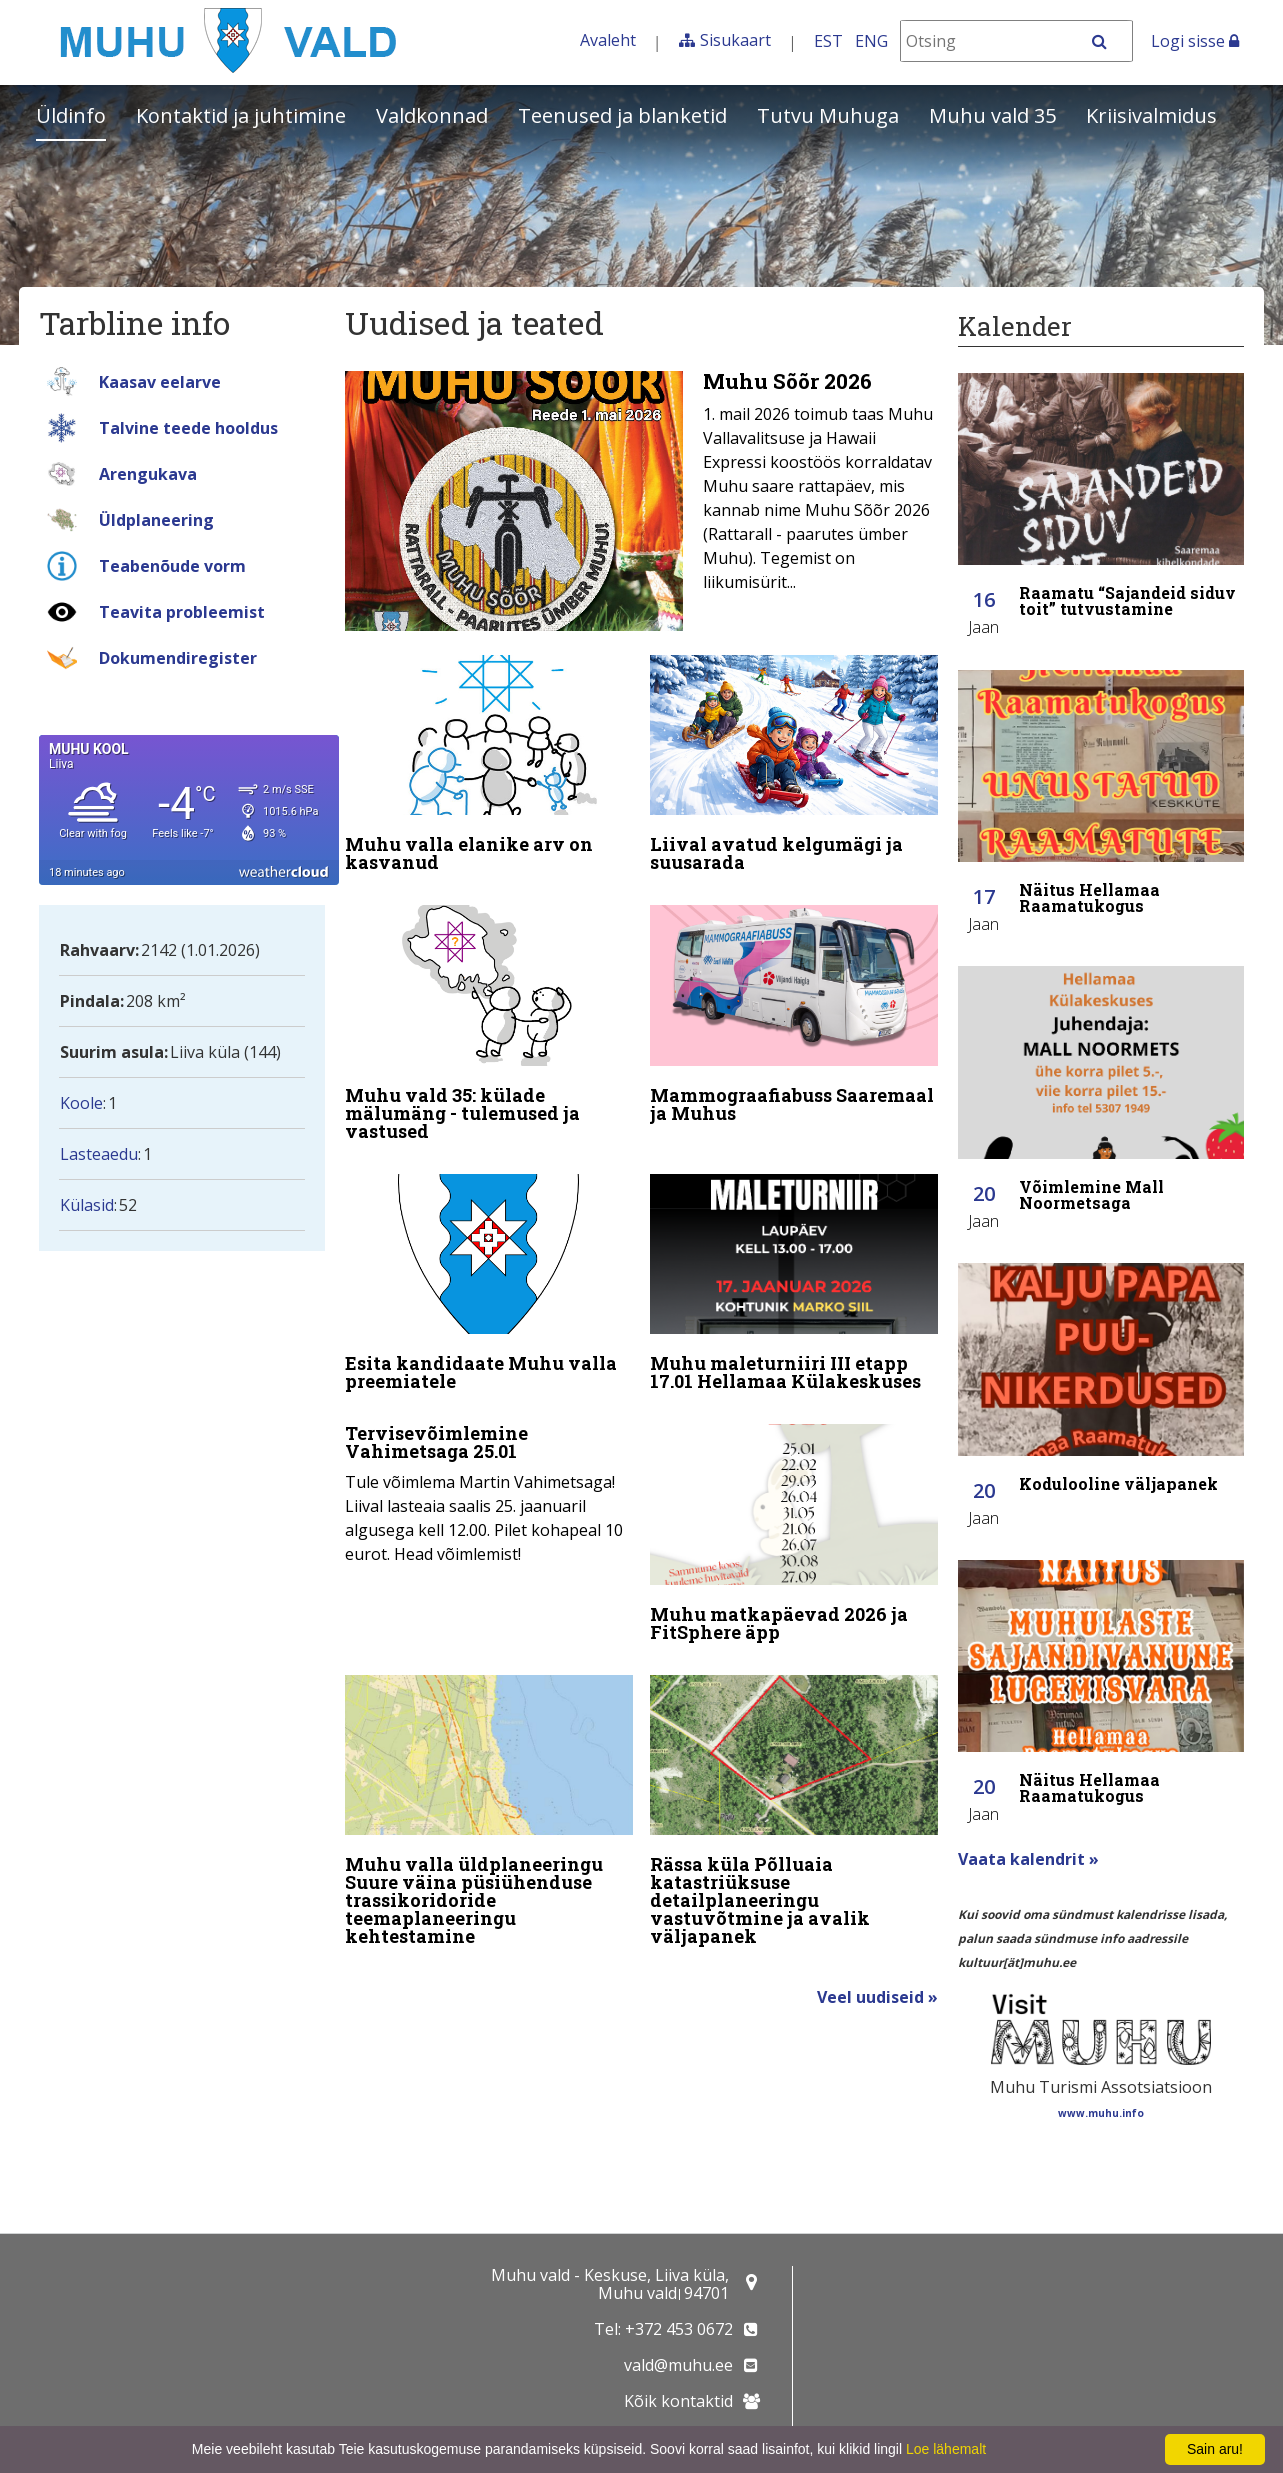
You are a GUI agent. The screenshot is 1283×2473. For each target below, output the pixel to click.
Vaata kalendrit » (1028, 1859)
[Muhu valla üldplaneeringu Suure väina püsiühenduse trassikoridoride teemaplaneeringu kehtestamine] (488, 1815)
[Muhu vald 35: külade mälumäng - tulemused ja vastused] (488, 1027)
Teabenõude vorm (172, 566)
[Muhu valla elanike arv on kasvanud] (488, 768)
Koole (81, 1103)
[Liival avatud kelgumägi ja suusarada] (793, 768)
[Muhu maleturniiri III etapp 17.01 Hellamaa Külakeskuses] (793, 1287)
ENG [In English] (871, 41)
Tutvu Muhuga (828, 115)
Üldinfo (71, 115)
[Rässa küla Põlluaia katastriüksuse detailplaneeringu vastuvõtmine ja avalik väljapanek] (793, 1815)
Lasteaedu (99, 1154)
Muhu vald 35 (992, 115)
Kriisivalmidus (1151, 115)
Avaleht (608, 40)
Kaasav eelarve (160, 382)
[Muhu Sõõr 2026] (641, 501)
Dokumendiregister (178, 658)
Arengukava (148, 474)
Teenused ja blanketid (622, 115)
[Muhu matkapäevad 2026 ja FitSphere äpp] (793, 1537)
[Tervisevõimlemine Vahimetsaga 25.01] (488, 1495)
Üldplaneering (156, 520)
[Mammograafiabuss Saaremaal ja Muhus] (793, 1018)
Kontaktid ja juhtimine (241, 115)
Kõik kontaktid (678, 2401)
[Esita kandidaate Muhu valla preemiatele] (488, 1287)
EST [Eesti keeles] (828, 41)
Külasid (87, 1205)
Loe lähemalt (946, 2449)
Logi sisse (1195, 41)
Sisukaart (735, 40)
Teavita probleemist (182, 612)
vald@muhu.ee (678, 2365)
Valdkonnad (432, 115)
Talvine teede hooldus (188, 428)
